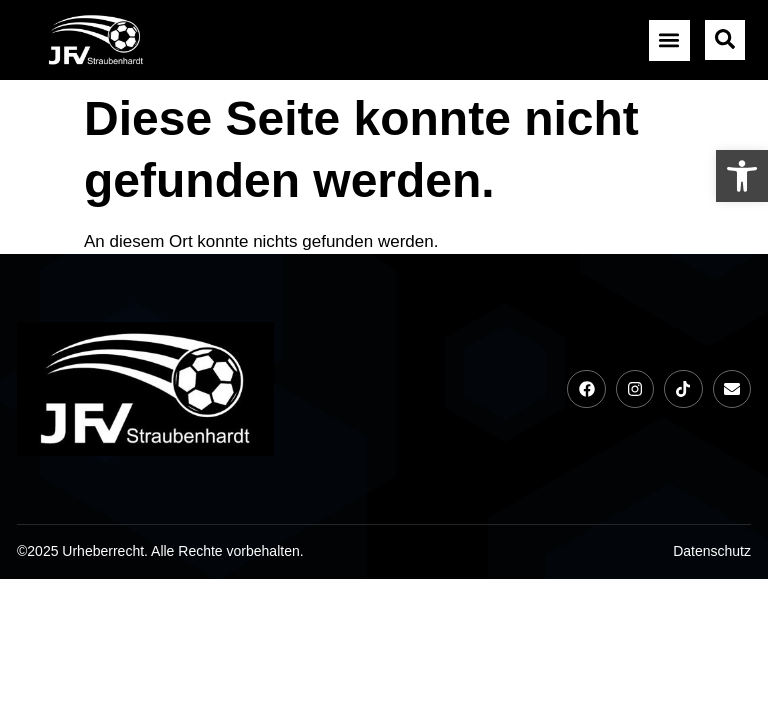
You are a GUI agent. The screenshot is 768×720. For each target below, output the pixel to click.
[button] (669, 40)
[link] (742, 176)
